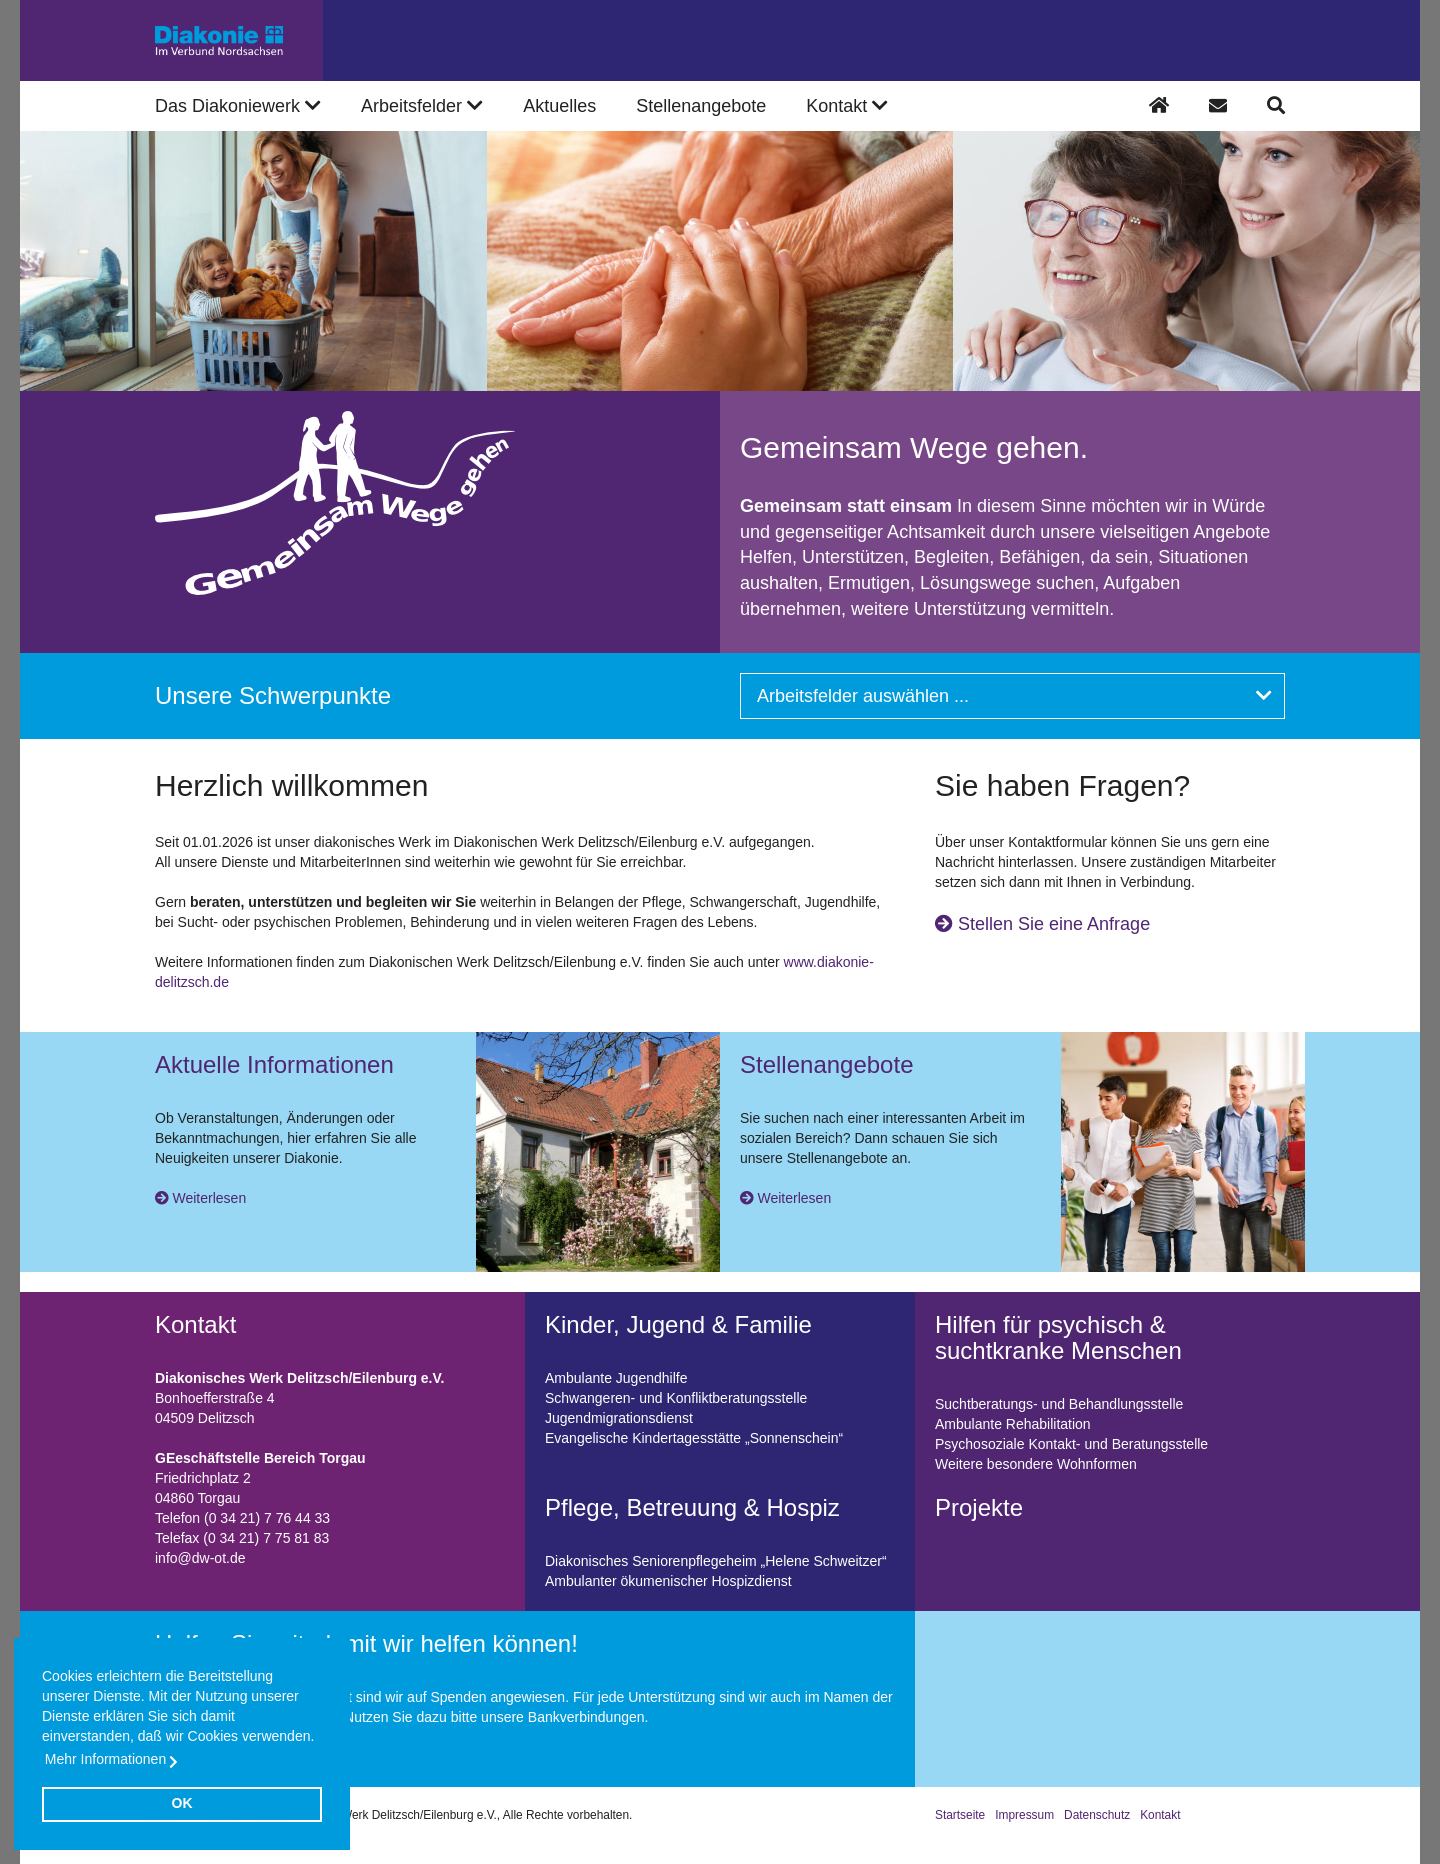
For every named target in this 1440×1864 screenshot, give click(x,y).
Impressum (1024, 1815)
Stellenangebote (701, 106)
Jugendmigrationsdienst (619, 1418)
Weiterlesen (210, 1198)
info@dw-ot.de (200, 1558)
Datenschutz (1097, 1815)
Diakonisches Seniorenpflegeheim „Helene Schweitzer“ (716, 1561)
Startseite (960, 1815)
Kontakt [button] (847, 106)
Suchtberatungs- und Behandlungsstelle (1059, 1404)
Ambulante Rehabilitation (1013, 1424)
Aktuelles (559, 106)
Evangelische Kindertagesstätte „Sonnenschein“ (694, 1438)
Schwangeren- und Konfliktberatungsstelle (676, 1398)
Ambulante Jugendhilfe (616, 1378)
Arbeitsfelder (422, 106)
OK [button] (182, 1803)
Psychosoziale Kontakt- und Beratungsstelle (1071, 1444)
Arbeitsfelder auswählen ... (1014, 696)
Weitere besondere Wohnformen (1036, 1464)
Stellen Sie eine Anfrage (1042, 924)
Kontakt (1160, 1815)
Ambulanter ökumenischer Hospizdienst (668, 1581)
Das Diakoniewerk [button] (238, 106)
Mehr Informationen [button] (105, 1759)
